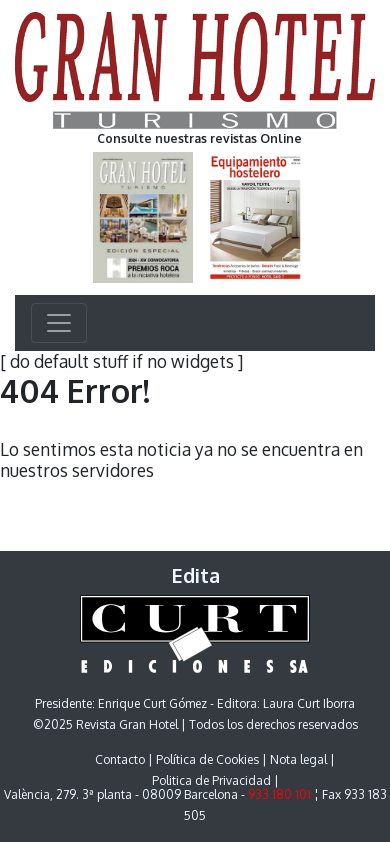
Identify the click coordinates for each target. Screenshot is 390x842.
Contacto (120, 759)
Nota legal (298, 759)
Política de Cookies (207, 759)
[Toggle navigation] (59, 323)
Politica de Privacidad (211, 780)
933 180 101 (279, 794)
